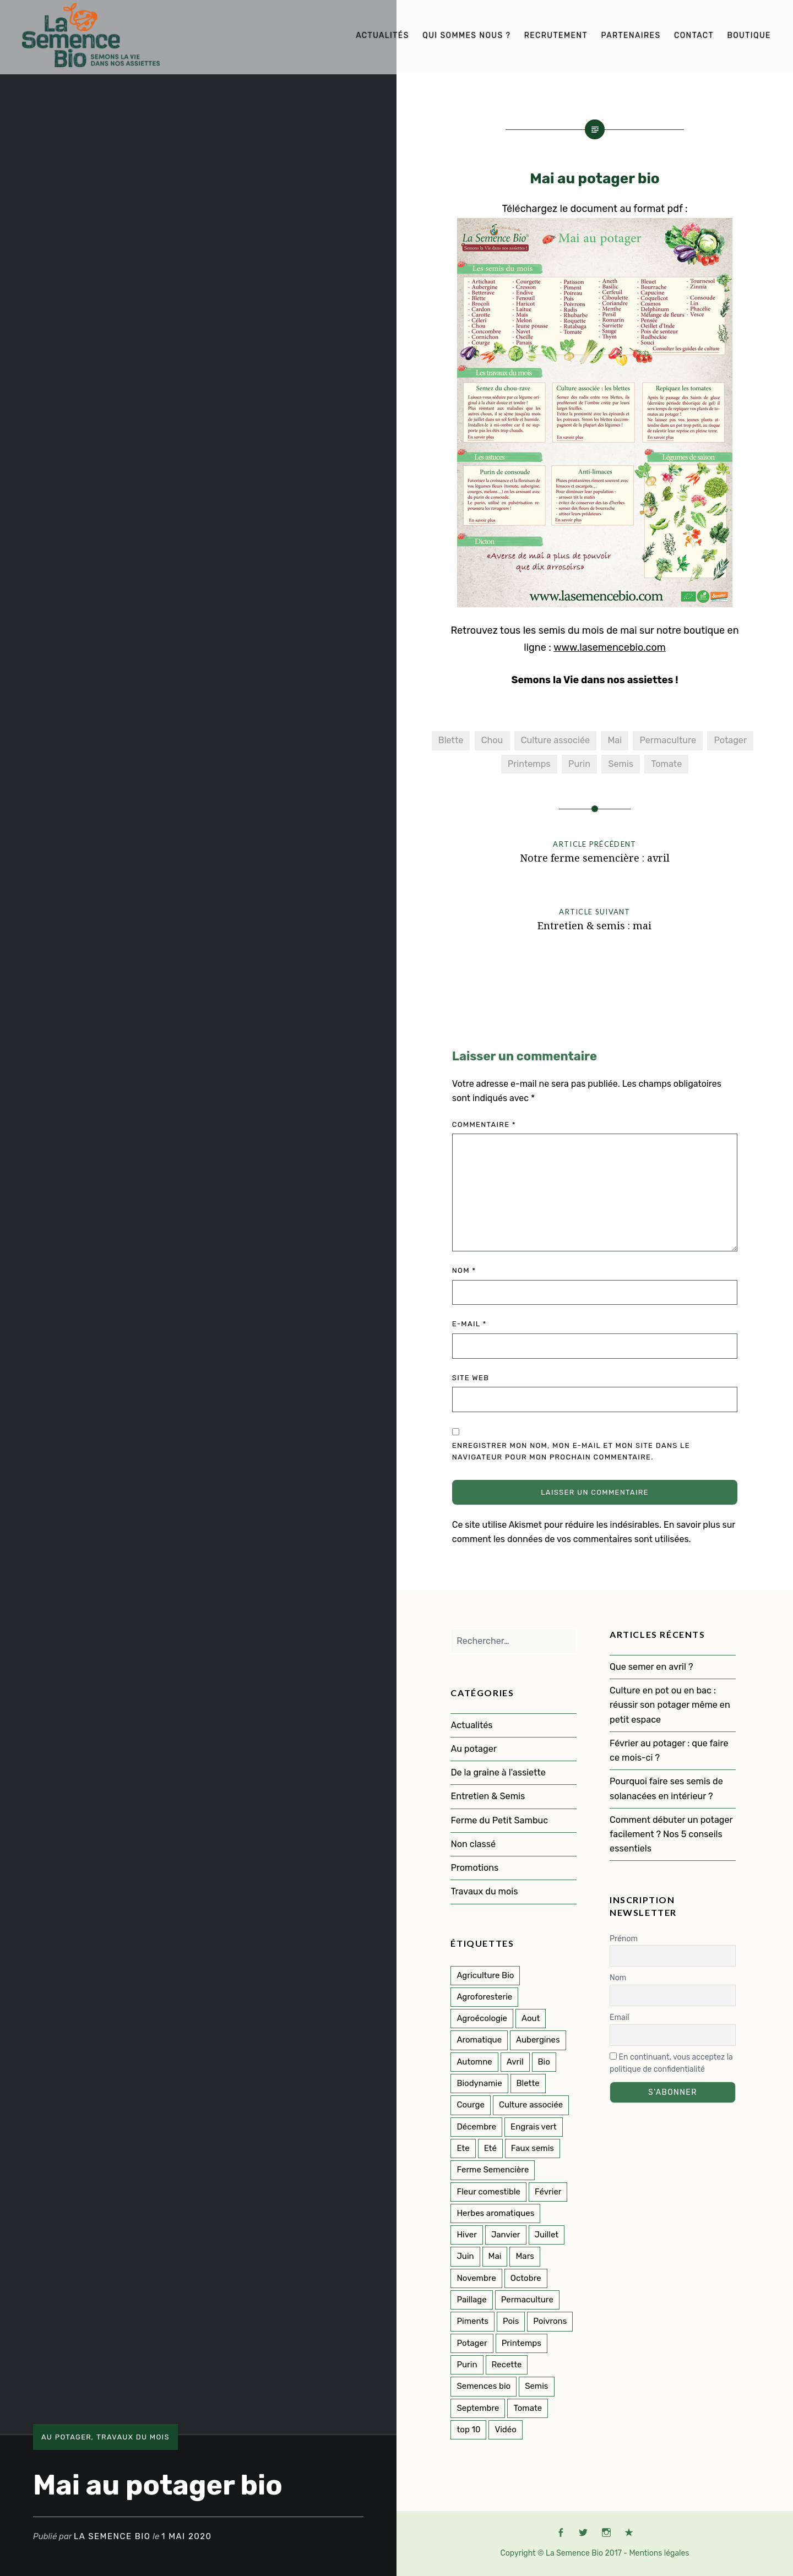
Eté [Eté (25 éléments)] (490, 2148)
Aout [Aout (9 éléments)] (531, 2018)
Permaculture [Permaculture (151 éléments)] (527, 2300)
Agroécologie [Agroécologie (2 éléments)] (482, 2018)
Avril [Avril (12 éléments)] (515, 2062)
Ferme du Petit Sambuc (499, 1820)
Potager (730, 740)
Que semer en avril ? (651, 1667)
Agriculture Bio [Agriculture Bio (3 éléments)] (485, 1975)
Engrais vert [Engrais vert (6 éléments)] (533, 2127)
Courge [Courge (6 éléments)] (471, 2105)
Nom (464, 1270)
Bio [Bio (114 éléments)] (544, 2062)
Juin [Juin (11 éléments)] (465, 2256)
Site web (470, 1378)
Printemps (529, 764)
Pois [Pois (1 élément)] (511, 2321)
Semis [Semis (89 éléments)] (536, 2386)
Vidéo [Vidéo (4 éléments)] (505, 2430)
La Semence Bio (112, 2536)
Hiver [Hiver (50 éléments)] (466, 2235)
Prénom (624, 1938)
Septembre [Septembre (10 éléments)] (478, 2408)
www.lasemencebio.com (609, 647)
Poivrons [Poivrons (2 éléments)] (550, 2321)
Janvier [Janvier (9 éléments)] (505, 2235)
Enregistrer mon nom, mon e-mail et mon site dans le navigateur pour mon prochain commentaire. (571, 1451)
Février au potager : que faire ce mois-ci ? (669, 1750)
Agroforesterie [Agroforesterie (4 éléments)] (484, 1997)
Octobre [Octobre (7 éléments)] (525, 2278)
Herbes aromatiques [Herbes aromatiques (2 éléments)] (495, 2213)
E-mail (469, 1324)
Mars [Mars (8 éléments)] (524, 2256)
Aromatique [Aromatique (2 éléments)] (479, 2040)
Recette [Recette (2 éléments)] (507, 2365)
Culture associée (555, 740)
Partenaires (630, 35)
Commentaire (484, 1124)
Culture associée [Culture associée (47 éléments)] (531, 2105)
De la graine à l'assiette (497, 1772)
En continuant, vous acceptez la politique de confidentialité (671, 2063)
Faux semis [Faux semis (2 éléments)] (532, 2148)
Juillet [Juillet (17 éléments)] (547, 2235)
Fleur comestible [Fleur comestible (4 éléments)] (488, 2192)
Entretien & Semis (487, 1796)
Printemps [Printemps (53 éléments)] (521, 2343)
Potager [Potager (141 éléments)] (472, 2343)
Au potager (66, 2437)
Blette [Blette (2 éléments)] (528, 2083)
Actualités (382, 35)
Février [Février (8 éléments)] (548, 2192)
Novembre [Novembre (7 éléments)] (476, 2278)
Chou (492, 740)
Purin (579, 764)
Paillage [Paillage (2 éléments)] (471, 2300)
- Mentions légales (656, 2553)
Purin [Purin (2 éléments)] (467, 2365)
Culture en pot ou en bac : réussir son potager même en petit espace (670, 1704)
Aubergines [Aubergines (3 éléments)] (538, 2040)
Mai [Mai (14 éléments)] (495, 2256)
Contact (694, 35)
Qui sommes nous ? (466, 35)
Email (619, 2017)
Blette (450, 740)
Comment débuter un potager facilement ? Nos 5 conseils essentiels (671, 1834)
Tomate (666, 764)
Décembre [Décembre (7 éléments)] (476, 2127)
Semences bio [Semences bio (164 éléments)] (483, 2386)
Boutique (749, 35)
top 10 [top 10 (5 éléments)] (468, 2430)
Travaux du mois (133, 2437)
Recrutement (556, 35)
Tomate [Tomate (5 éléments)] (527, 2408)
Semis (620, 764)
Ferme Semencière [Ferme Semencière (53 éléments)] (493, 2170)
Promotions (474, 1867)
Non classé (473, 1844)
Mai (614, 740)
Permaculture (667, 740)
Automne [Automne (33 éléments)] (474, 2062)
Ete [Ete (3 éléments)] (463, 2148)
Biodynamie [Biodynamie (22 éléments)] (479, 2083)
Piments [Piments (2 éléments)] (472, 2321)
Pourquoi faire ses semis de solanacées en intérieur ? (666, 1788)
